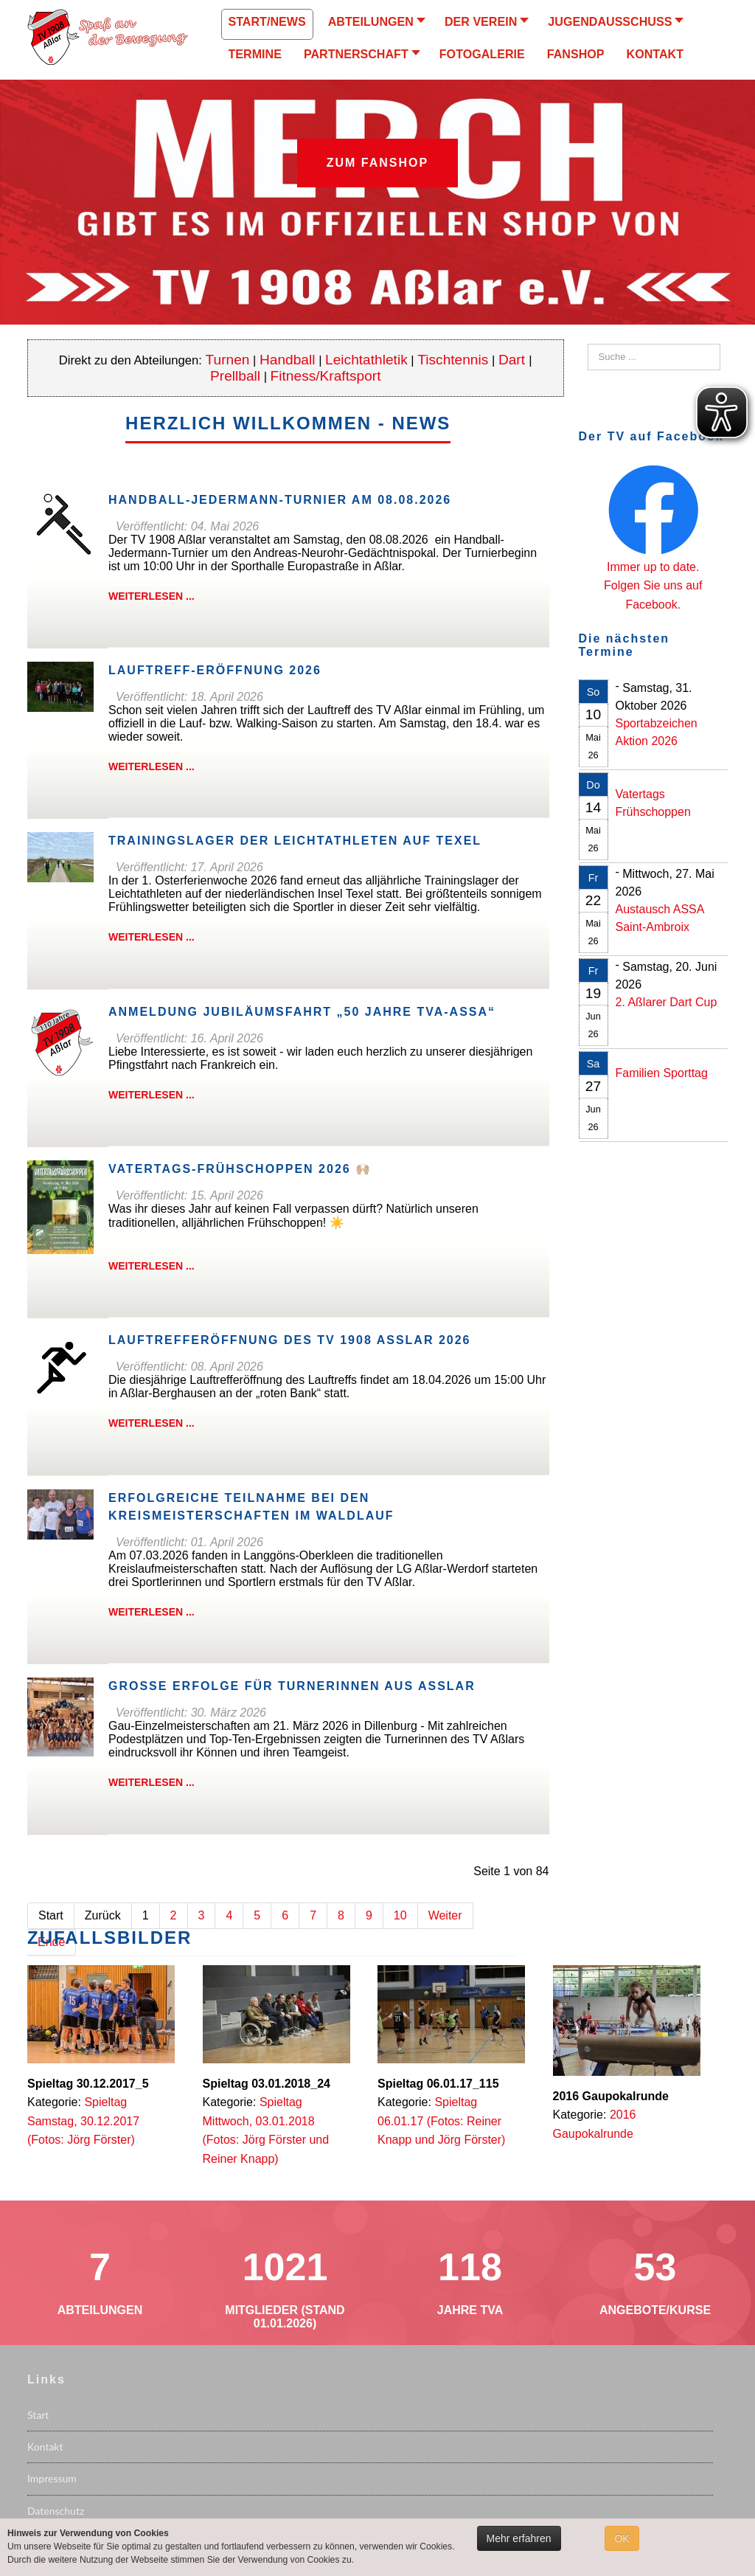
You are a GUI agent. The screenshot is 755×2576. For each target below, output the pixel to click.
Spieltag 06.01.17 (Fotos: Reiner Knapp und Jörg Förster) (441, 2121)
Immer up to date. (653, 567)
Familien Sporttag (662, 1073)
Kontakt (45, 2446)
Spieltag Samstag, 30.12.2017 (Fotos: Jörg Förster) (83, 2121)
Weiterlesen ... (151, 596)
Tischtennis (452, 359)
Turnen (228, 359)
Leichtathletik (366, 359)
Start (38, 2415)
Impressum (52, 2478)
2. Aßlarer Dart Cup (666, 1002)
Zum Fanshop (377, 162)
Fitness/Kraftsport (326, 376)
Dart (513, 359)
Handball (288, 359)
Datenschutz (55, 2510)
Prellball (235, 376)
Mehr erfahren (519, 2538)
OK (621, 2538)
